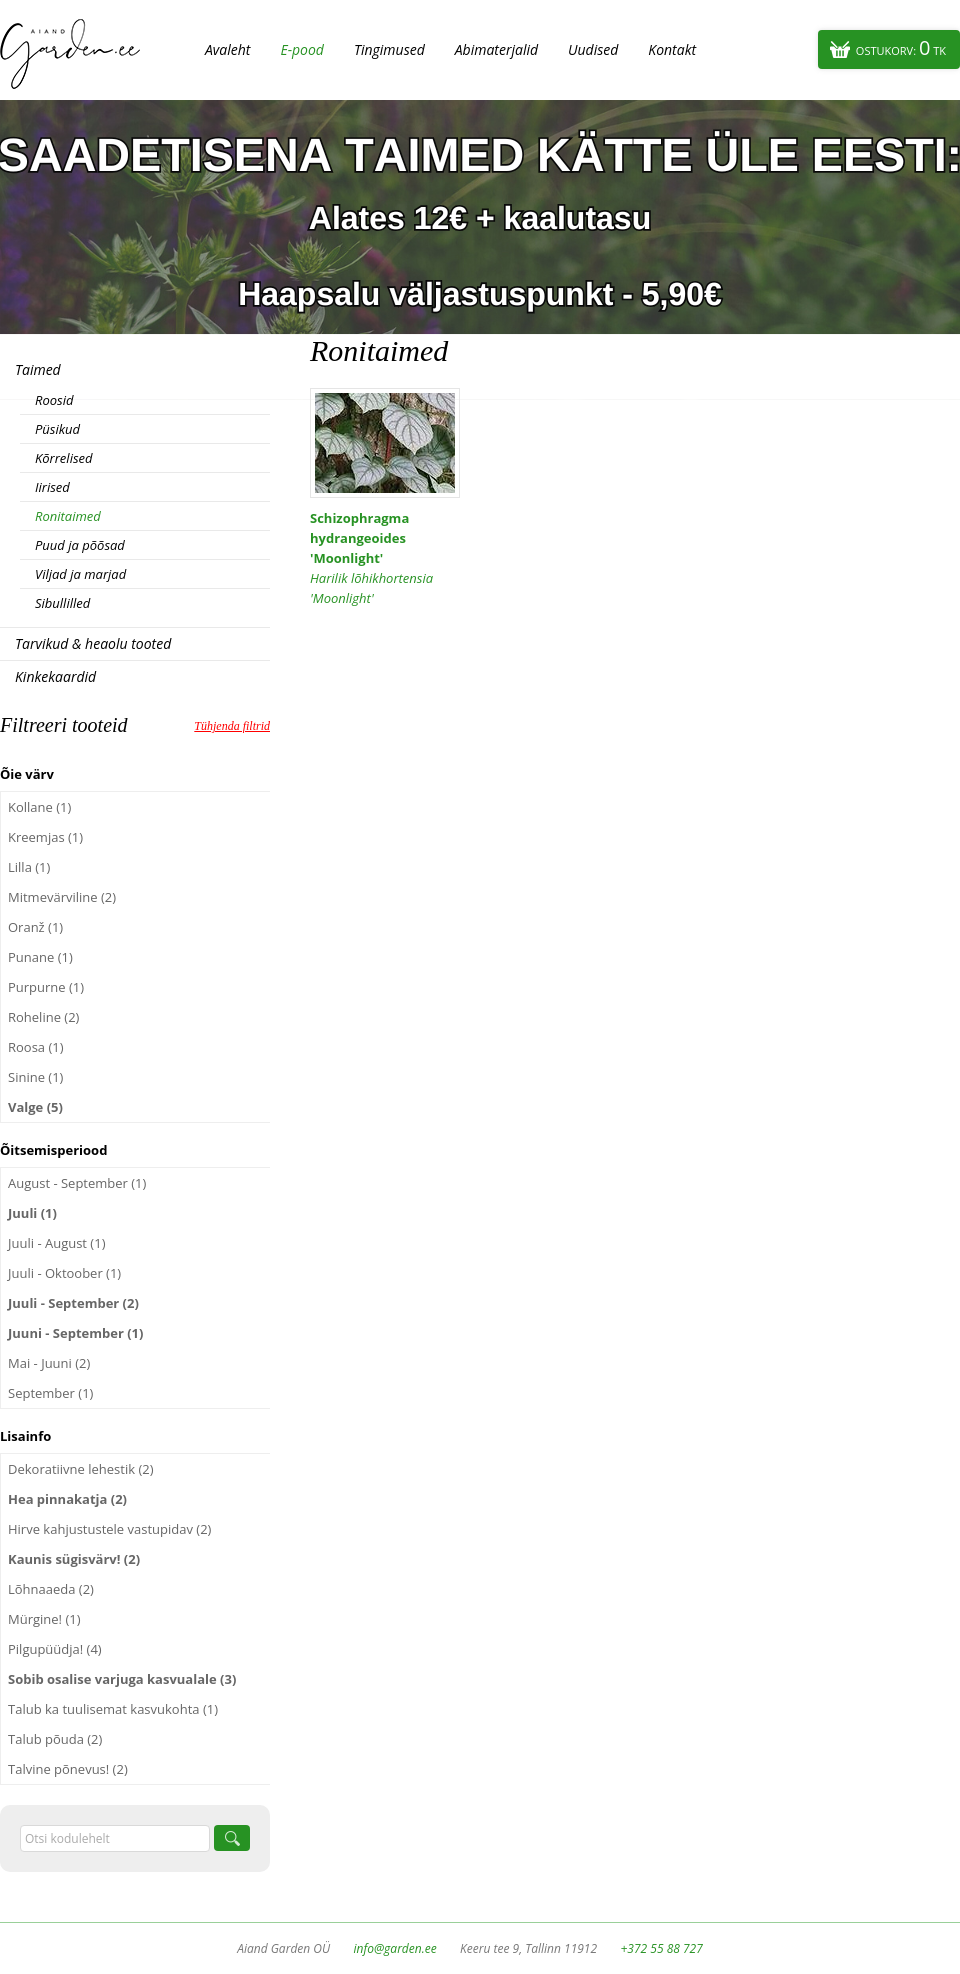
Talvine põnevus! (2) (68, 1769)
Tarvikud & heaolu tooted (93, 643)
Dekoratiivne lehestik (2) (81, 1469)
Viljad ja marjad (80, 574)
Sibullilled (62, 603)
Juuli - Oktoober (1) (64, 1273)
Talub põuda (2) (55, 1739)
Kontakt (672, 49)
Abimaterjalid (496, 49)
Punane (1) (40, 957)
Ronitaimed (68, 516)
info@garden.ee (395, 1948)
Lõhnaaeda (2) (51, 1589)
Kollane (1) (39, 807)
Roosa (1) (36, 1047)
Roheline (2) (43, 1017)
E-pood (302, 49)
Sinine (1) (35, 1077)
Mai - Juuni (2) (49, 1363)
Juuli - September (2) (73, 1303)
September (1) (50, 1393)
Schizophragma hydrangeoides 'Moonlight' (385, 558)
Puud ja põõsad (80, 545)
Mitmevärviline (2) (62, 897)
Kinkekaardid (55, 676)
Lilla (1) (29, 867)
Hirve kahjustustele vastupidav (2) (109, 1529)
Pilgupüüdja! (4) (55, 1649)
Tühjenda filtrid (232, 726)
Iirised (52, 487)
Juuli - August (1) (56, 1243)
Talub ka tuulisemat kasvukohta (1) (113, 1709)
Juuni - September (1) (75, 1333)
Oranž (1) (35, 927)
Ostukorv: (901, 47)
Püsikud (57, 429)
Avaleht (227, 49)
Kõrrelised (64, 458)
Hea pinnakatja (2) (67, 1499)
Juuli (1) (32, 1213)
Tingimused (389, 49)
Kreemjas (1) (45, 837)
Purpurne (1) (46, 987)
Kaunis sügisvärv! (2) (74, 1559)
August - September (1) (77, 1183)
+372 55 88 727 (661, 1948)
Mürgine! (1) (44, 1619)
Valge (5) (35, 1107)
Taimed (38, 369)
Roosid (54, 400)
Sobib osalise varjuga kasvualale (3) (122, 1679)
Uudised (593, 49)
